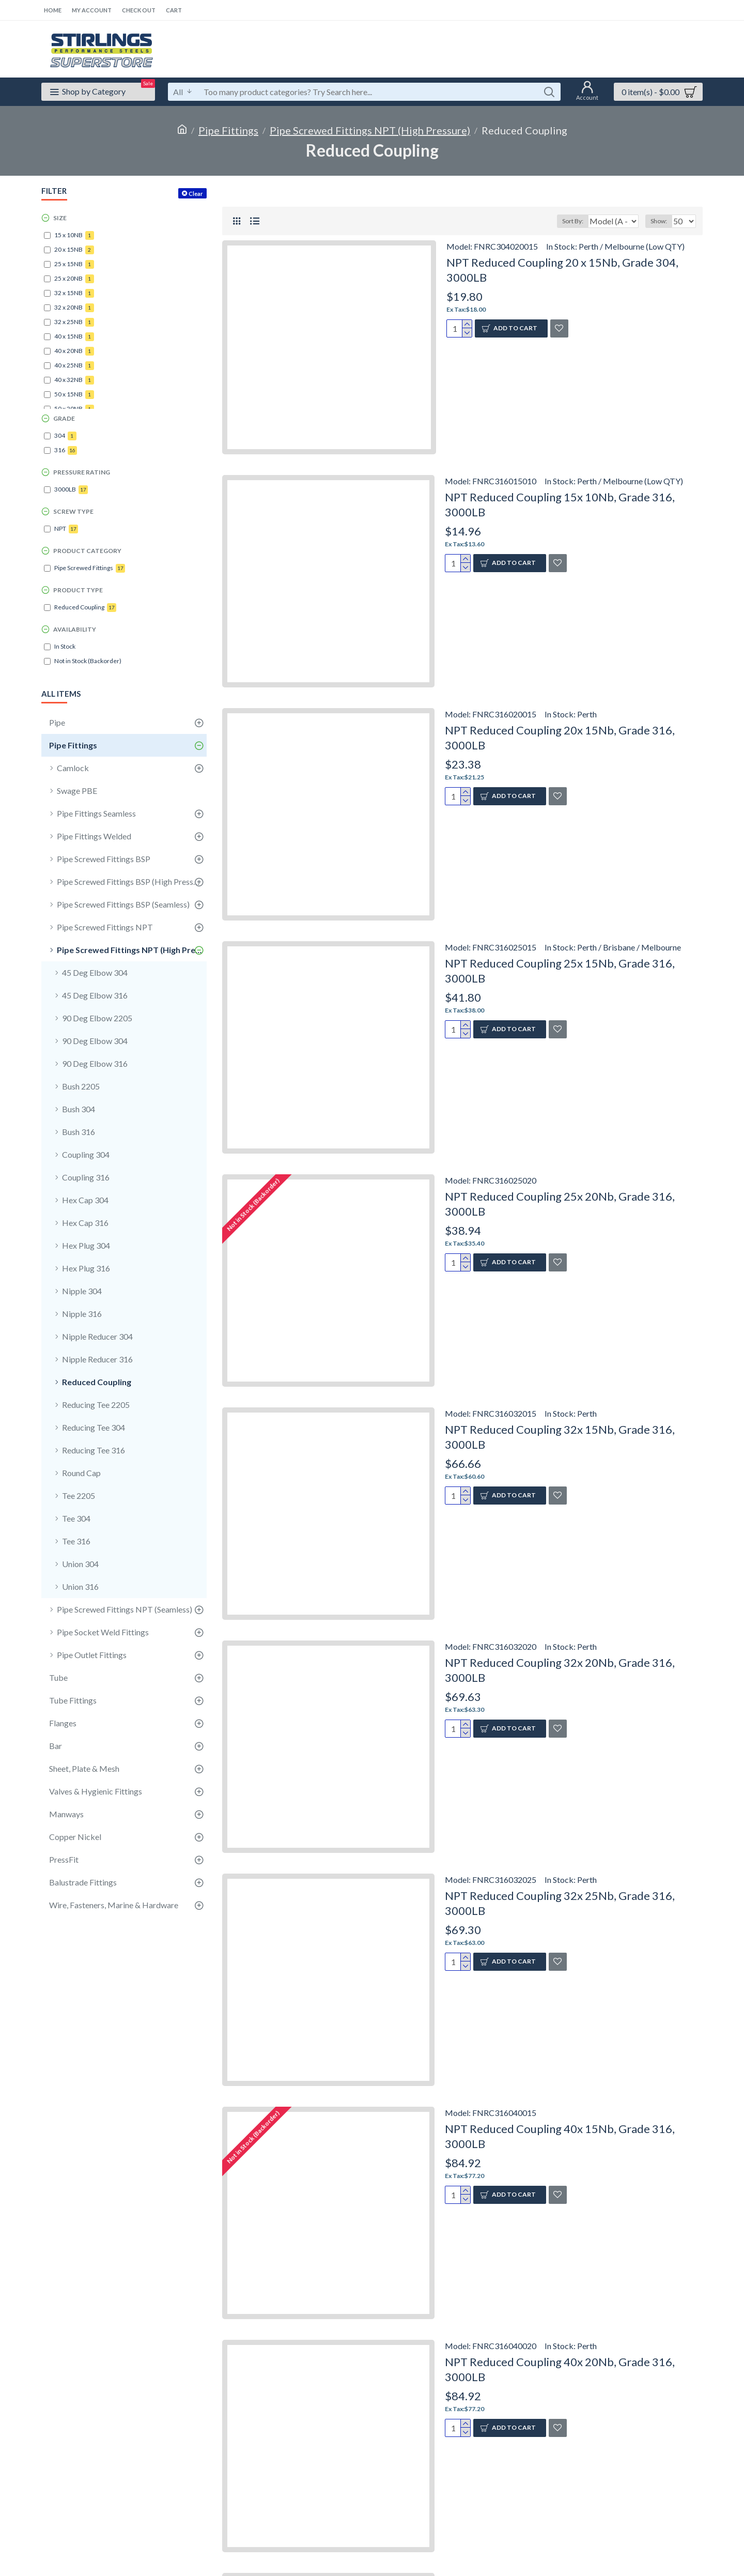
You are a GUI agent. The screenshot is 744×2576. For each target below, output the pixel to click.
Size (60, 218)
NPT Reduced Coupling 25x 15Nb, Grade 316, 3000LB (560, 970)
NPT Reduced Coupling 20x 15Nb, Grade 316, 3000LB (560, 737)
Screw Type (73, 511)
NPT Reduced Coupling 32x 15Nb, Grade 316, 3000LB (560, 1436)
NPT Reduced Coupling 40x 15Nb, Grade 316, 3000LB (560, 2136)
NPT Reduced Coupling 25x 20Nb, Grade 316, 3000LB (560, 1203)
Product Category (87, 551)
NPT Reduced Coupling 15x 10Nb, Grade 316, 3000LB (560, 504)
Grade (64, 418)
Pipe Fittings (228, 130)
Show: (662, 221)
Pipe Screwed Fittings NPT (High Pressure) (370, 130)
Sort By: (566, 221)
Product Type (78, 590)
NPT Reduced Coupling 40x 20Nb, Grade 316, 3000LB (560, 2369)
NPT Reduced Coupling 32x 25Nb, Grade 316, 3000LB (560, 1903)
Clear (196, 193)
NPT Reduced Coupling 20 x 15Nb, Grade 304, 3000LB (562, 269)
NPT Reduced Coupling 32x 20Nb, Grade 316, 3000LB (560, 1669)
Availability (74, 629)
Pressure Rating (81, 472)
